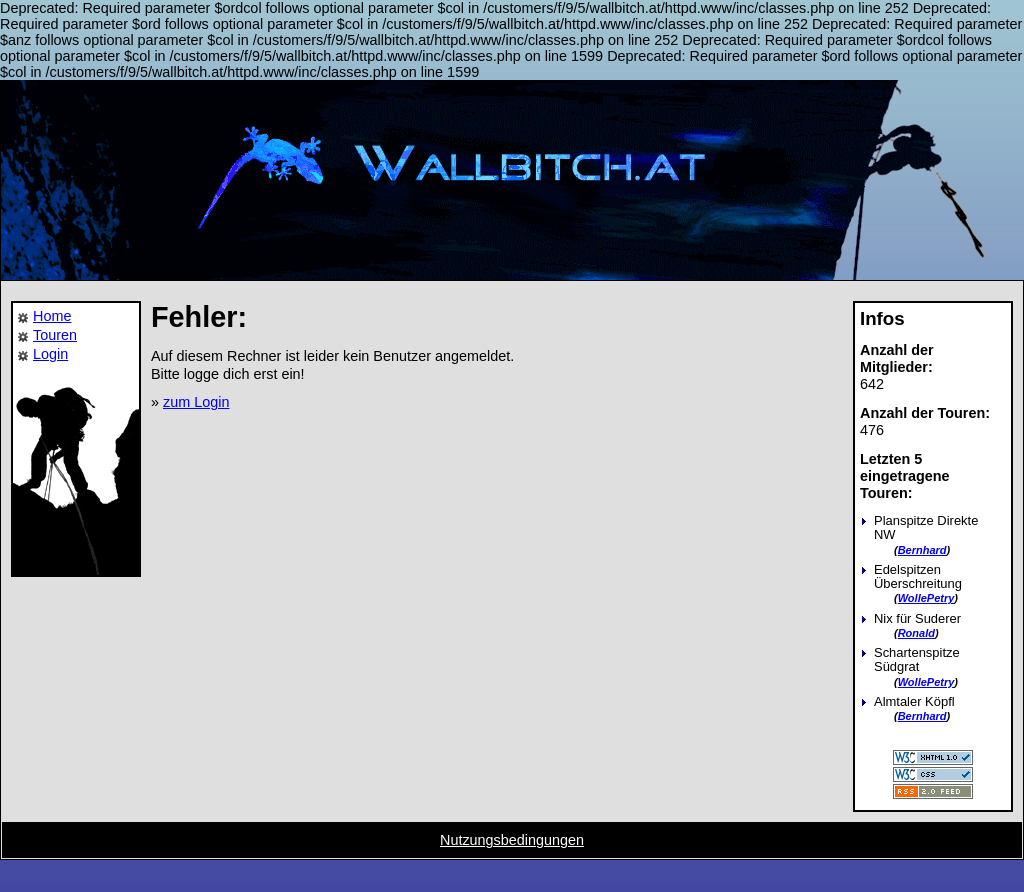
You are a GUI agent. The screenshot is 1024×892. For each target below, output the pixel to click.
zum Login (196, 402)
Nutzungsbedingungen (512, 840)
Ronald (916, 633)
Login (50, 354)
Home (52, 316)
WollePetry (926, 598)
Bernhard (922, 550)
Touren (55, 335)
